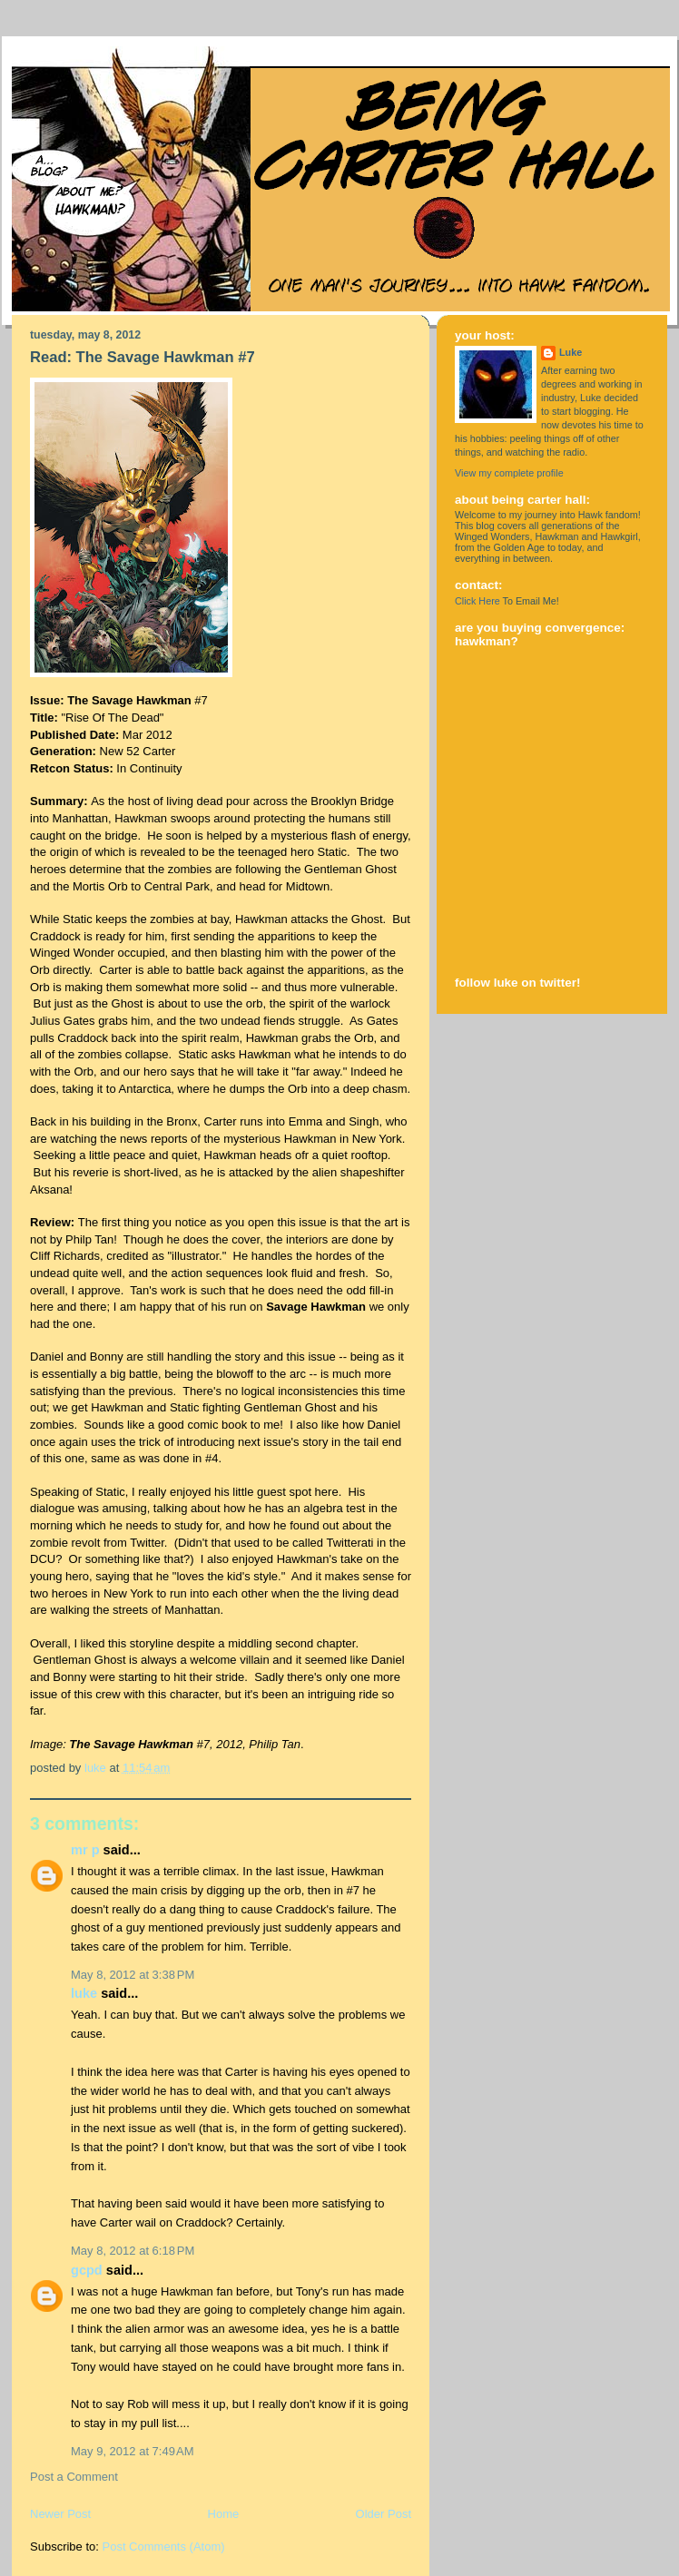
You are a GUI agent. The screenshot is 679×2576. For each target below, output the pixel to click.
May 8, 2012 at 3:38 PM (132, 1974)
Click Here (477, 600)
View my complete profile (509, 472)
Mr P (85, 1850)
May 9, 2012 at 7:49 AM (132, 2451)
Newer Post (60, 2514)
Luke (84, 1993)
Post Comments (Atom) (164, 2546)
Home (224, 2514)
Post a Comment (74, 2476)
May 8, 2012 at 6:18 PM (132, 2250)
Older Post (383, 2514)
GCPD (87, 2270)
